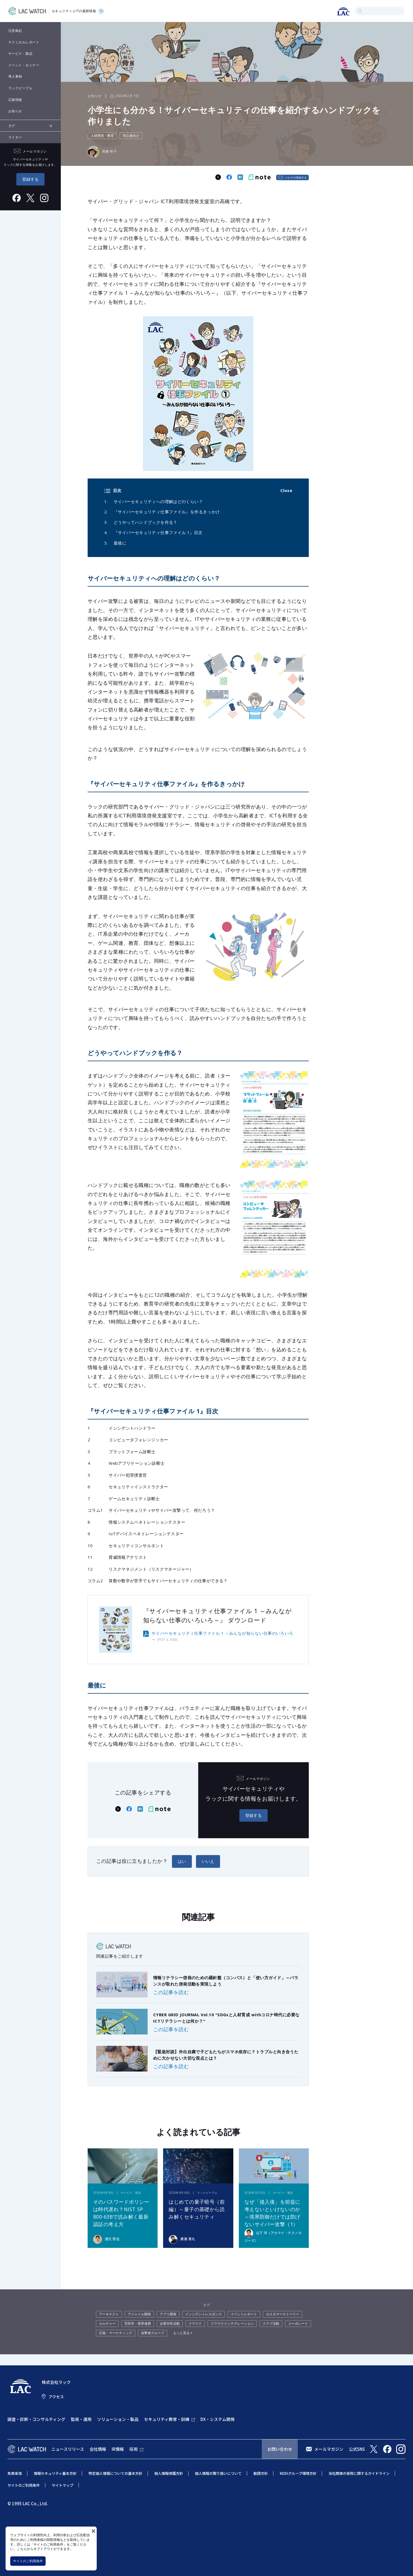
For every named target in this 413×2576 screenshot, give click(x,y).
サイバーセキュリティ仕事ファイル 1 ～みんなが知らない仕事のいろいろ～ (222, 1636)
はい (182, 1861)
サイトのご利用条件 (28, 2561)
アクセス (56, 2396)
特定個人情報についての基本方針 (115, 2473)
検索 (360, 11)
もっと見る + (182, 2333)
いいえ (208, 1861)
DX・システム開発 (217, 2419)
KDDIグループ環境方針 (298, 2473)
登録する (30, 179)
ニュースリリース (67, 2449)
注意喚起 (15, 30)
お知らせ (15, 111)
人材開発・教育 (102, 135)
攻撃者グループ (152, 2333)
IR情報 (118, 2449)
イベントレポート (244, 2314)
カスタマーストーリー (282, 2314)
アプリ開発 (168, 2314)
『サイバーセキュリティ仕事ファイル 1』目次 (158, 532)
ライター (15, 137)
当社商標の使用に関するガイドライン (359, 2473)
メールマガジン (328, 2449)
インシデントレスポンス (203, 2314)
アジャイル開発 (139, 2314)
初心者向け (131, 135)
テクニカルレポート (23, 42)
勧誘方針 (260, 2473)
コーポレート (298, 2323)
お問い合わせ (279, 2449)
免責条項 (14, 2473)
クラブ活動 (271, 2323)
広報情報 (15, 99)
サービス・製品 (20, 53)
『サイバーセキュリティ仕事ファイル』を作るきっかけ (167, 511)
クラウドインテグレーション (232, 2323)
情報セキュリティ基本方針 (55, 2473)
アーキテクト (109, 2314)
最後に (120, 543)
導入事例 (15, 76)
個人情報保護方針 (168, 2473)
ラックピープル (20, 88)
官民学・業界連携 (137, 2323)
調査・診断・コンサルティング (36, 2419)
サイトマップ (62, 2485)
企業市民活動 (170, 2323)
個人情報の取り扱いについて (218, 2473)
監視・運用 (81, 2419)
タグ (11, 125)
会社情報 (98, 2449)
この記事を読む (171, 1992)
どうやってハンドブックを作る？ (145, 522)
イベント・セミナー (23, 65)
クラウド (195, 2323)
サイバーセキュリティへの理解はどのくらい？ (158, 501)
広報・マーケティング (115, 2333)
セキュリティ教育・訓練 (166, 2419)
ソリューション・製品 (117, 2419)
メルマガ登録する (296, 177)
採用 (133, 2449)
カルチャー (107, 2323)
